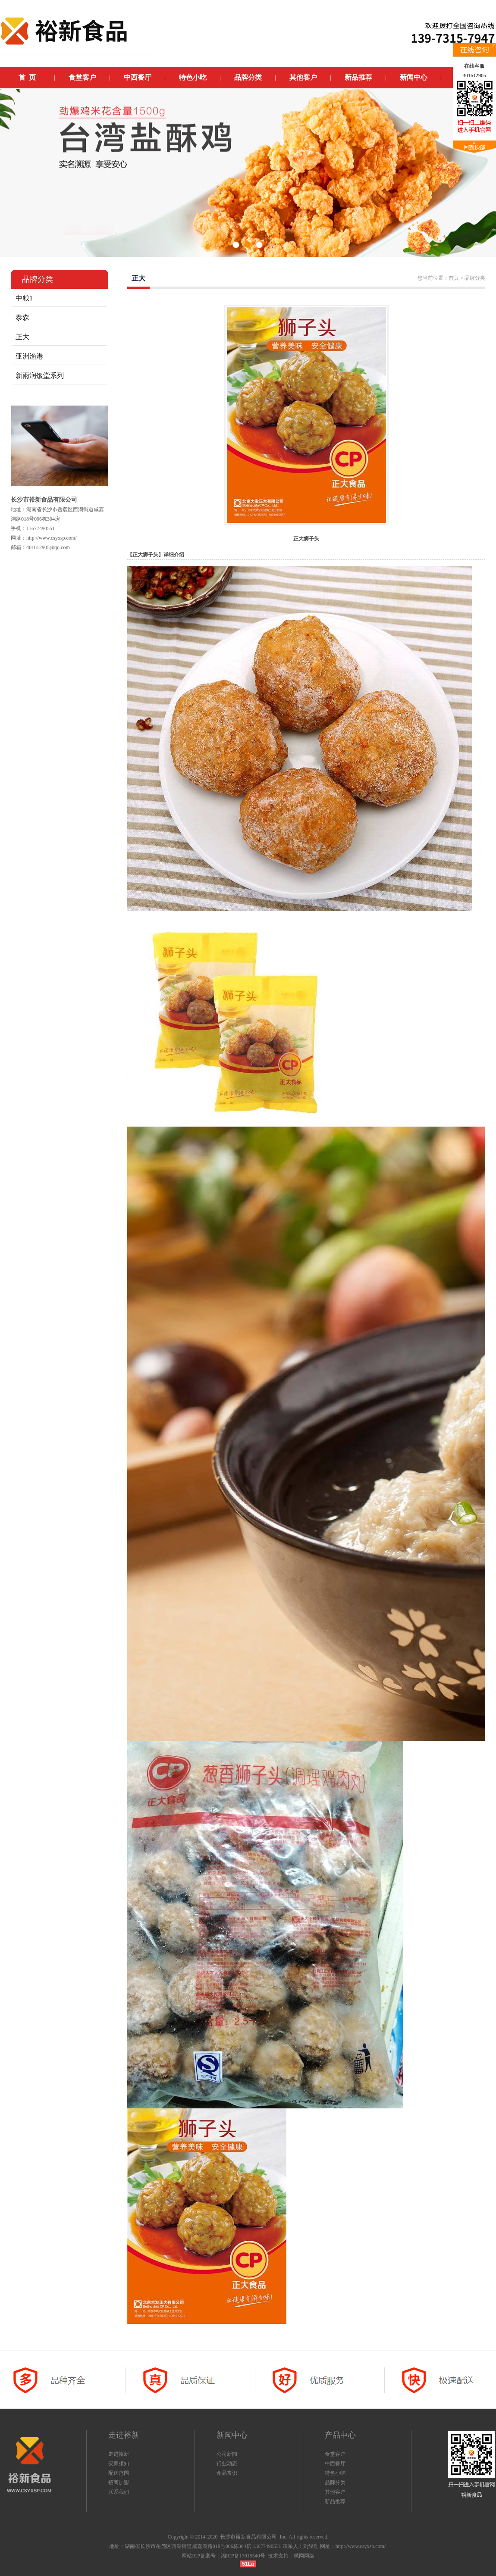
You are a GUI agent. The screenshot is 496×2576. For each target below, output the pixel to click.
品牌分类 (335, 2482)
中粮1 (24, 298)
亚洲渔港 (29, 356)
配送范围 (118, 2473)
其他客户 (335, 2492)
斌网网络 (304, 2556)
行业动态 (227, 2463)
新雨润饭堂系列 (40, 375)
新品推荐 (335, 2501)
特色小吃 (335, 2473)
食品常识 (227, 2473)
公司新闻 (227, 2454)
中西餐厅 (335, 2463)
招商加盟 (118, 2482)
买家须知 (118, 2463)
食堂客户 (335, 2454)
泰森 (22, 317)
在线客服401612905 (474, 70)
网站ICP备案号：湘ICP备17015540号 (223, 2556)
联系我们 (118, 2492)
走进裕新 (118, 2454)
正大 (22, 336)
